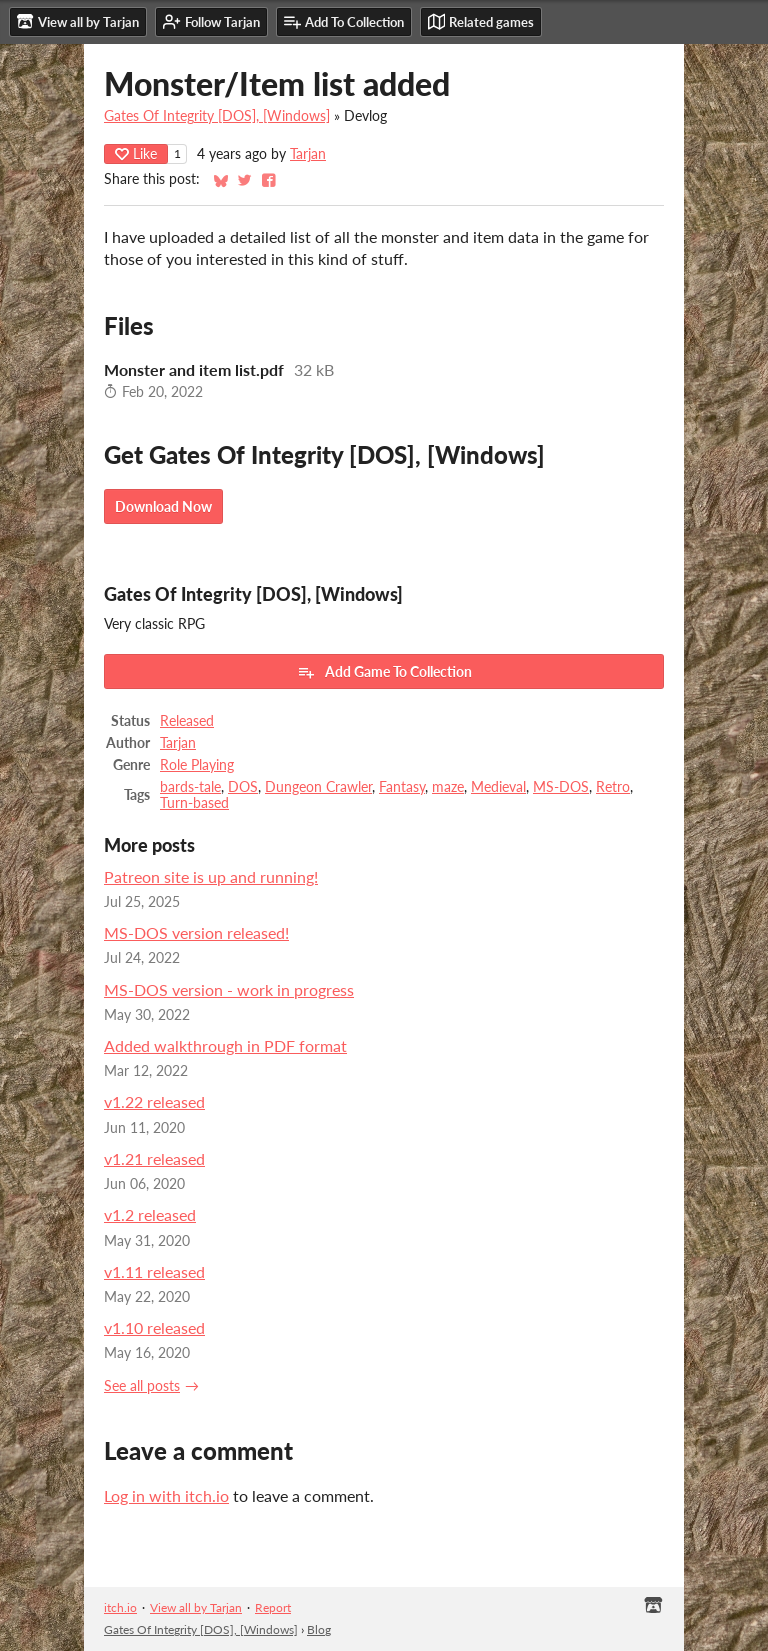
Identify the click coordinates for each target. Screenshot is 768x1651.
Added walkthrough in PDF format (225, 1045)
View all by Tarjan (196, 1607)
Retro (613, 787)
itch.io (120, 1607)
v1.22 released (154, 1101)
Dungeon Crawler (318, 787)
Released (187, 721)
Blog (319, 1629)
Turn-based (194, 803)
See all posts (142, 1386)
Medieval (498, 787)
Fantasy (402, 787)
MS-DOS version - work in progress (229, 989)
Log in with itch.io (166, 1495)
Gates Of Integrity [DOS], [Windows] (217, 116)
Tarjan (308, 154)
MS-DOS (561, 787)
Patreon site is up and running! (211, 876)
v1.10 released (154, 1327)
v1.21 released (154, 1158)
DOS (243, 787)
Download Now (163, 506)
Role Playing (197, 765)
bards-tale (190, 787)
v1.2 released (150, 1214)
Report (273, 1607)
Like (136, 153)
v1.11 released (154, 1271)
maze (448, 787)
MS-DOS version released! (196, 932)
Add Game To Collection (384, 672)
